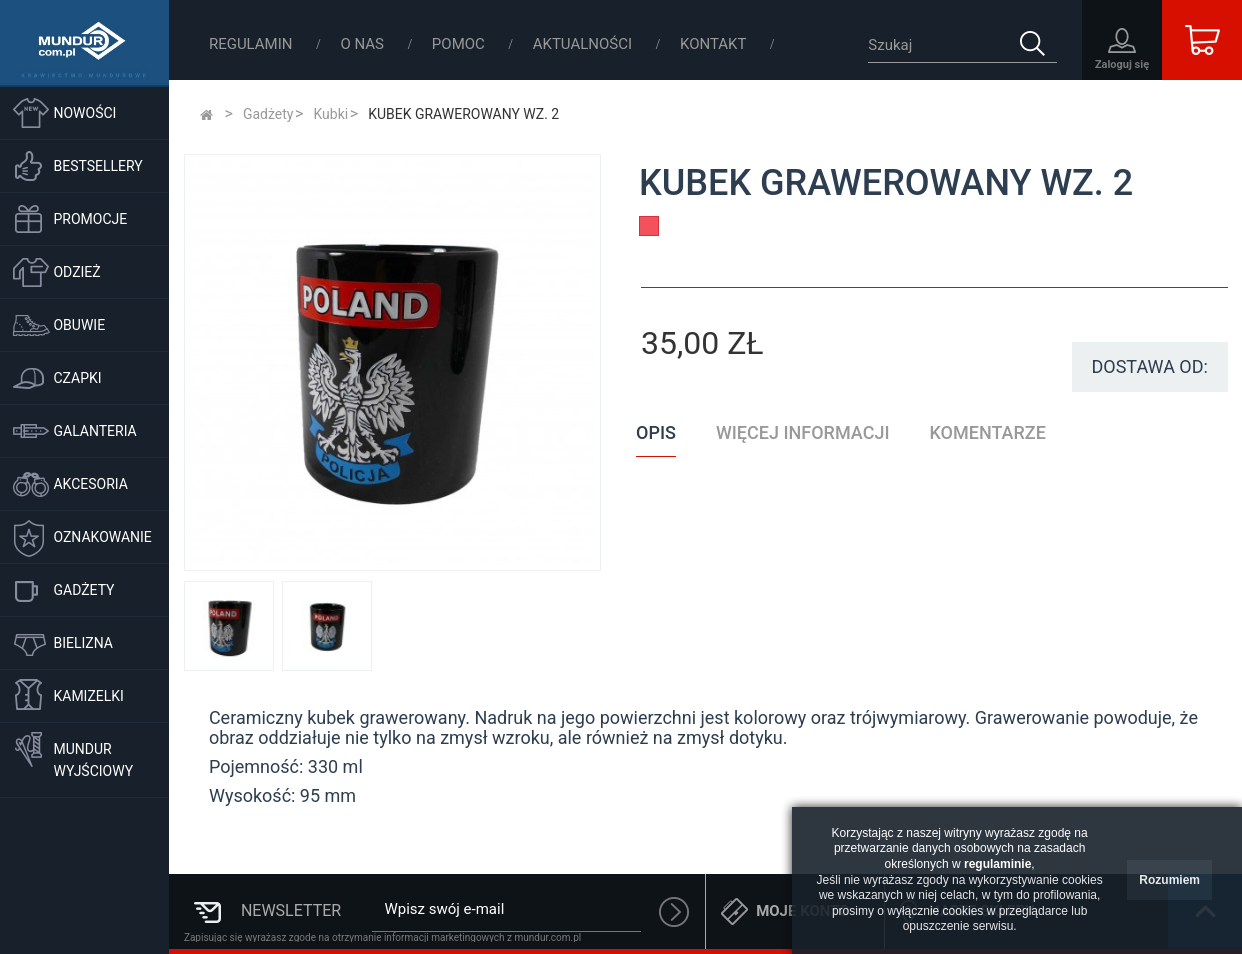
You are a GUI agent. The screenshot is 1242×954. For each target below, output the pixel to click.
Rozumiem (1169, 880)
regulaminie (997, 864)
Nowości (84, 113)
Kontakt (713, 44)
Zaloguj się (1122, 64)
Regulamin (252, 44)
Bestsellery (97, 166)
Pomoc (460, 44)
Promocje (90, 219)
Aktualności (584, 44)
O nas (363, 44)
